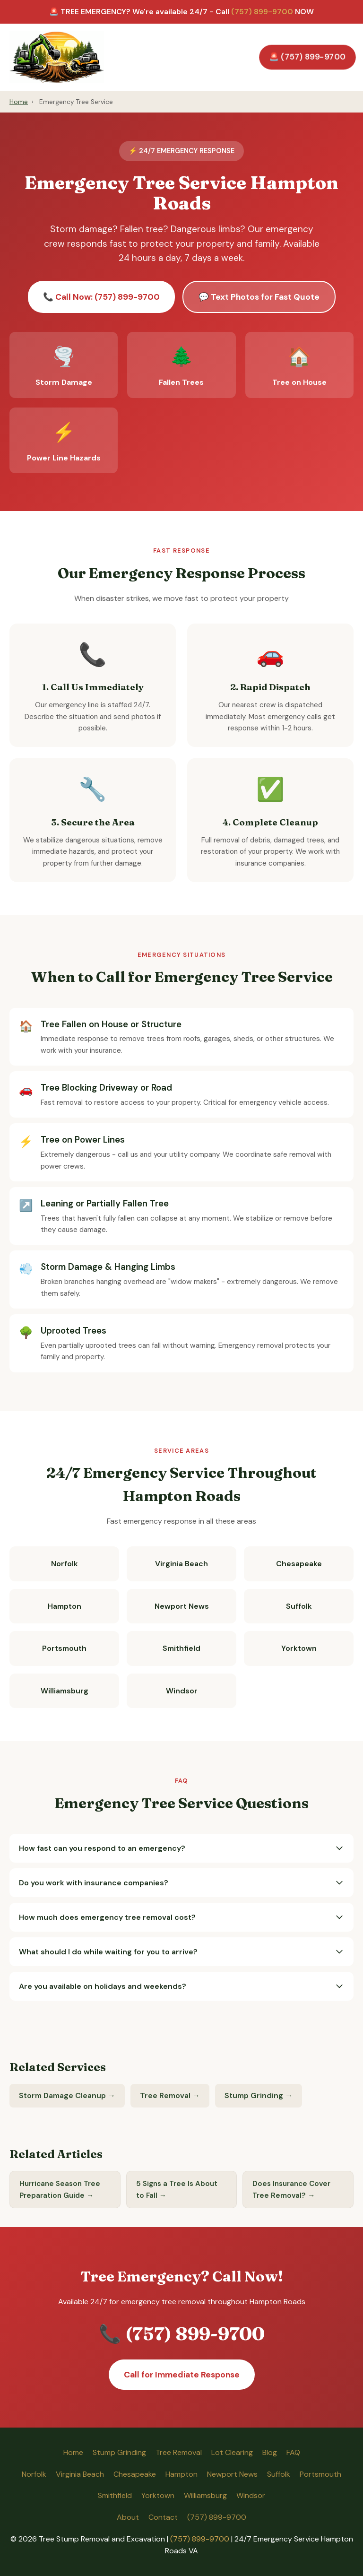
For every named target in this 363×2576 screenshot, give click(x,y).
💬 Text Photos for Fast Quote (259, 297)
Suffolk (299, 1606)
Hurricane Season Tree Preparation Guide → (59, 2189)
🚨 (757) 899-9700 (307, 57)
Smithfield (181, 1648)
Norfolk (64, 1564)
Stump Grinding (119, 2452)
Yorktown (299, 1648)
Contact (163, 2517)
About (128, 2517)
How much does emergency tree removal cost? (181, 1917)
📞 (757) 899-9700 (182, 2333)
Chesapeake (299, 1564)
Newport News (182, 1606)
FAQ (293, 2452)
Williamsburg (64, 1691)
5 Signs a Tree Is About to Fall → (176, 2189)
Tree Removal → (170, 2095)
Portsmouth (64, 1648)
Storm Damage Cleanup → (67, 2095)
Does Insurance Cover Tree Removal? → (291, 2189)
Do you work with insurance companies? (181, 1883)
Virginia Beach (181, 1564)
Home (18, 102)
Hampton (64, 1606)
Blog (269, 2452)
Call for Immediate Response (182, 2374)
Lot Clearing (232, 2452)
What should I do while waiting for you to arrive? (181, 1952)
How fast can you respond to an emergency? (181, 1848)
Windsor (182, 1691)
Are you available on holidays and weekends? (181, 1986)
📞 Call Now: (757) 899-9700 (101, 297)
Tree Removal (179, 2452)
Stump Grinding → (259, 2095)
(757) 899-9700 (262, 12)
